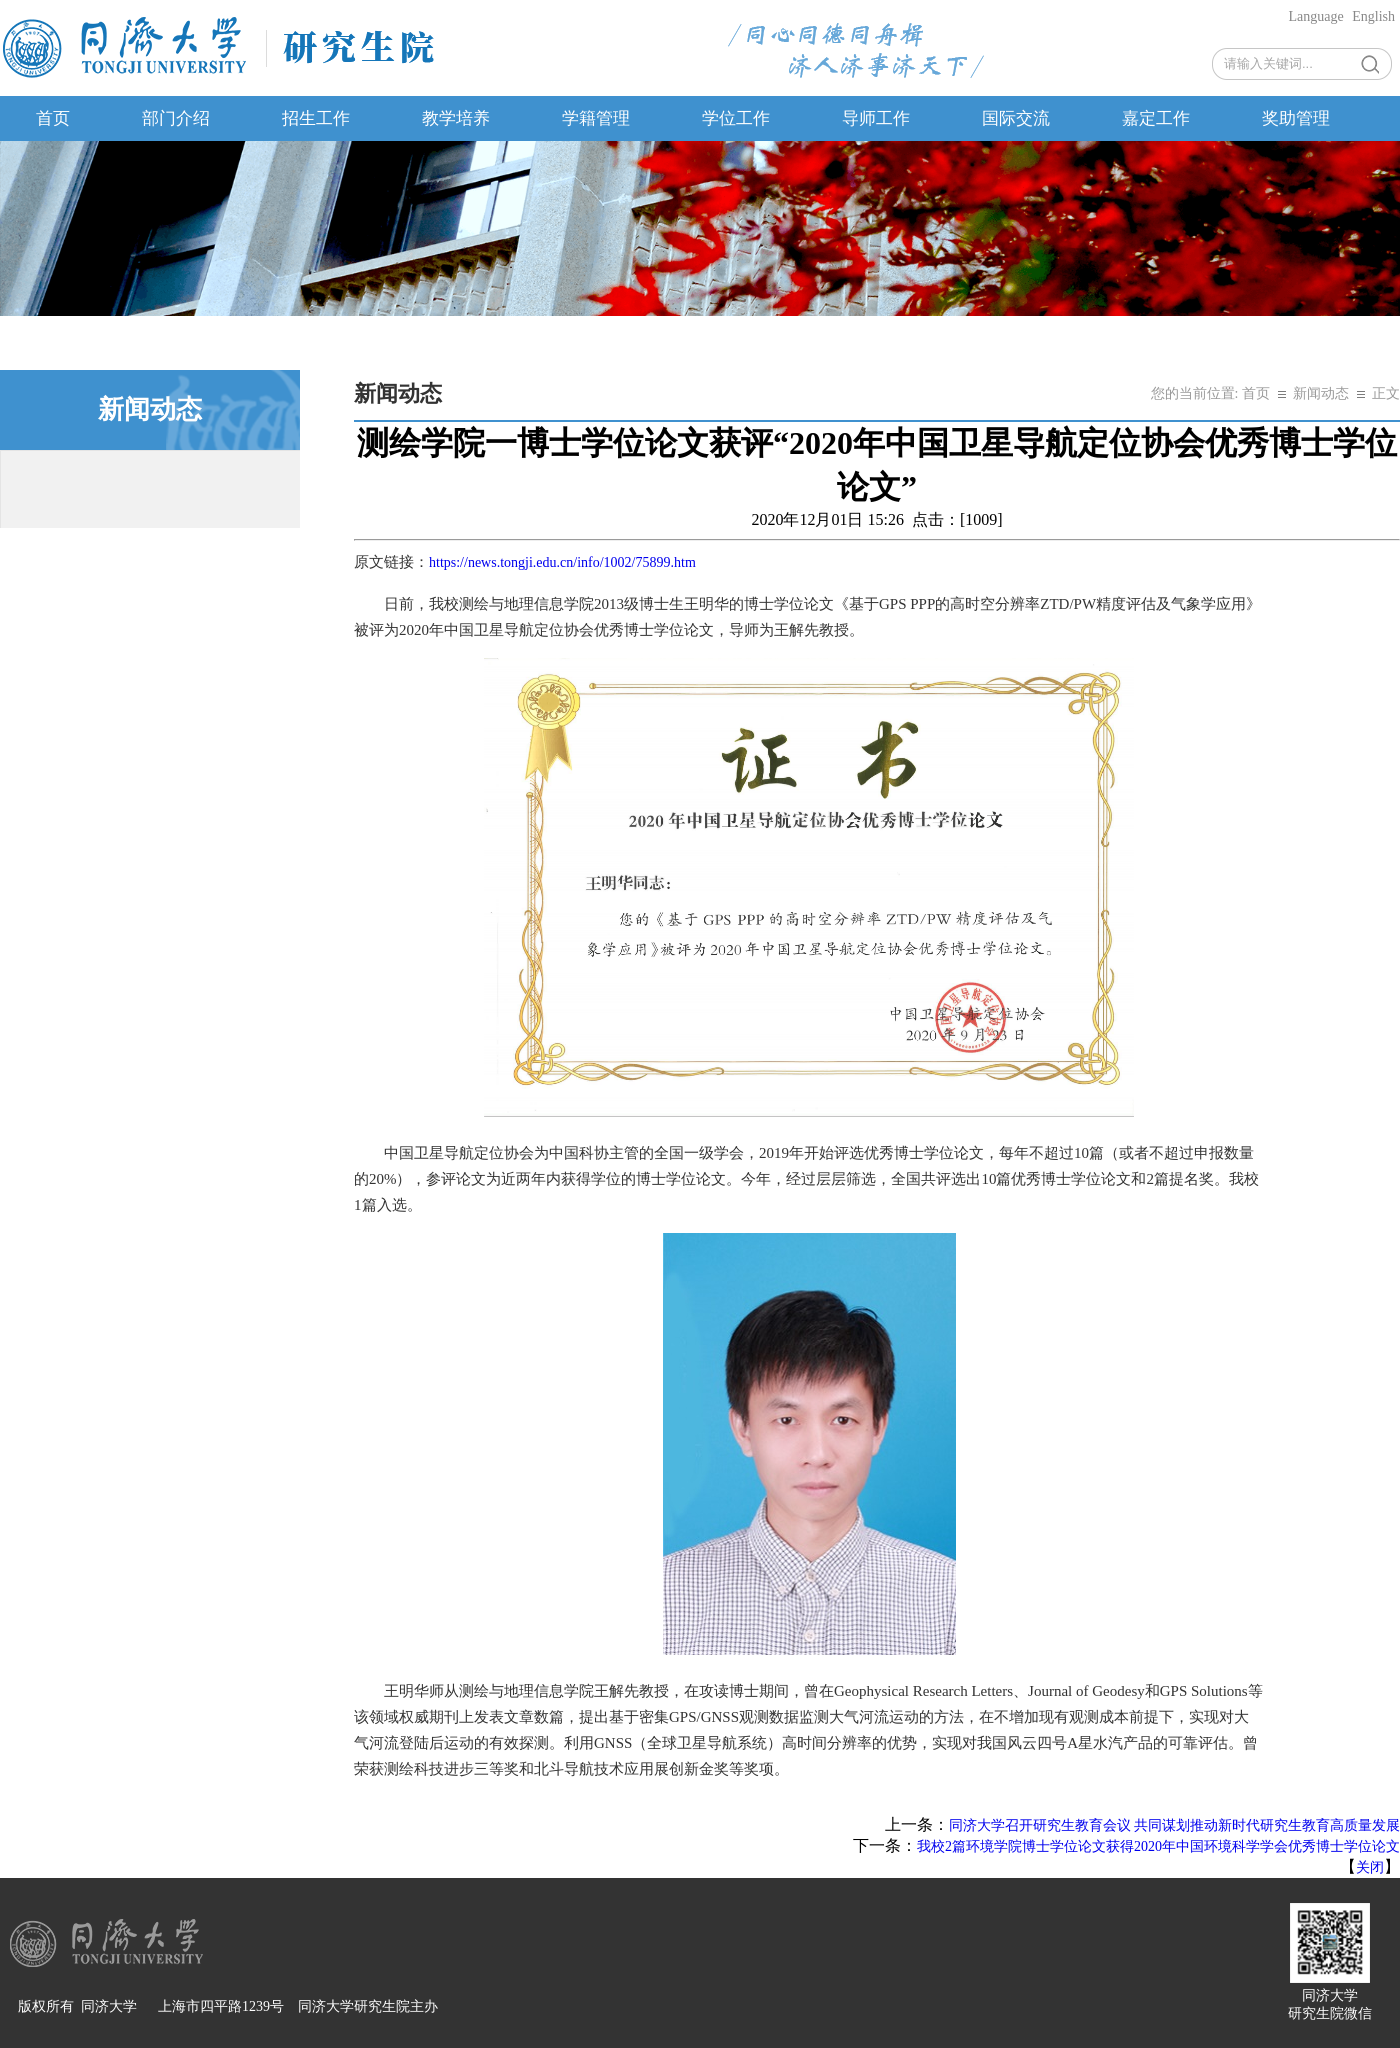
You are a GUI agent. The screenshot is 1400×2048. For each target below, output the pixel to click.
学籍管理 (596, 118)
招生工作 (316, 118)
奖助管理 (1296, 118)
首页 (53, 118)
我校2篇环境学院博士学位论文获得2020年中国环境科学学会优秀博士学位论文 (1158, 1846)
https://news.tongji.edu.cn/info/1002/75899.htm (562, 562)
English (1373, 16)
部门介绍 (176, 118)
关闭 (1370, 1867)
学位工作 (736, 118)
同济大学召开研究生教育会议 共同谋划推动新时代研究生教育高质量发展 (1175, 1825)
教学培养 (456, 118)
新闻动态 (1321, 393)
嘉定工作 (1156, 118)
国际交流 (1016, 118)
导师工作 (876, 118)
